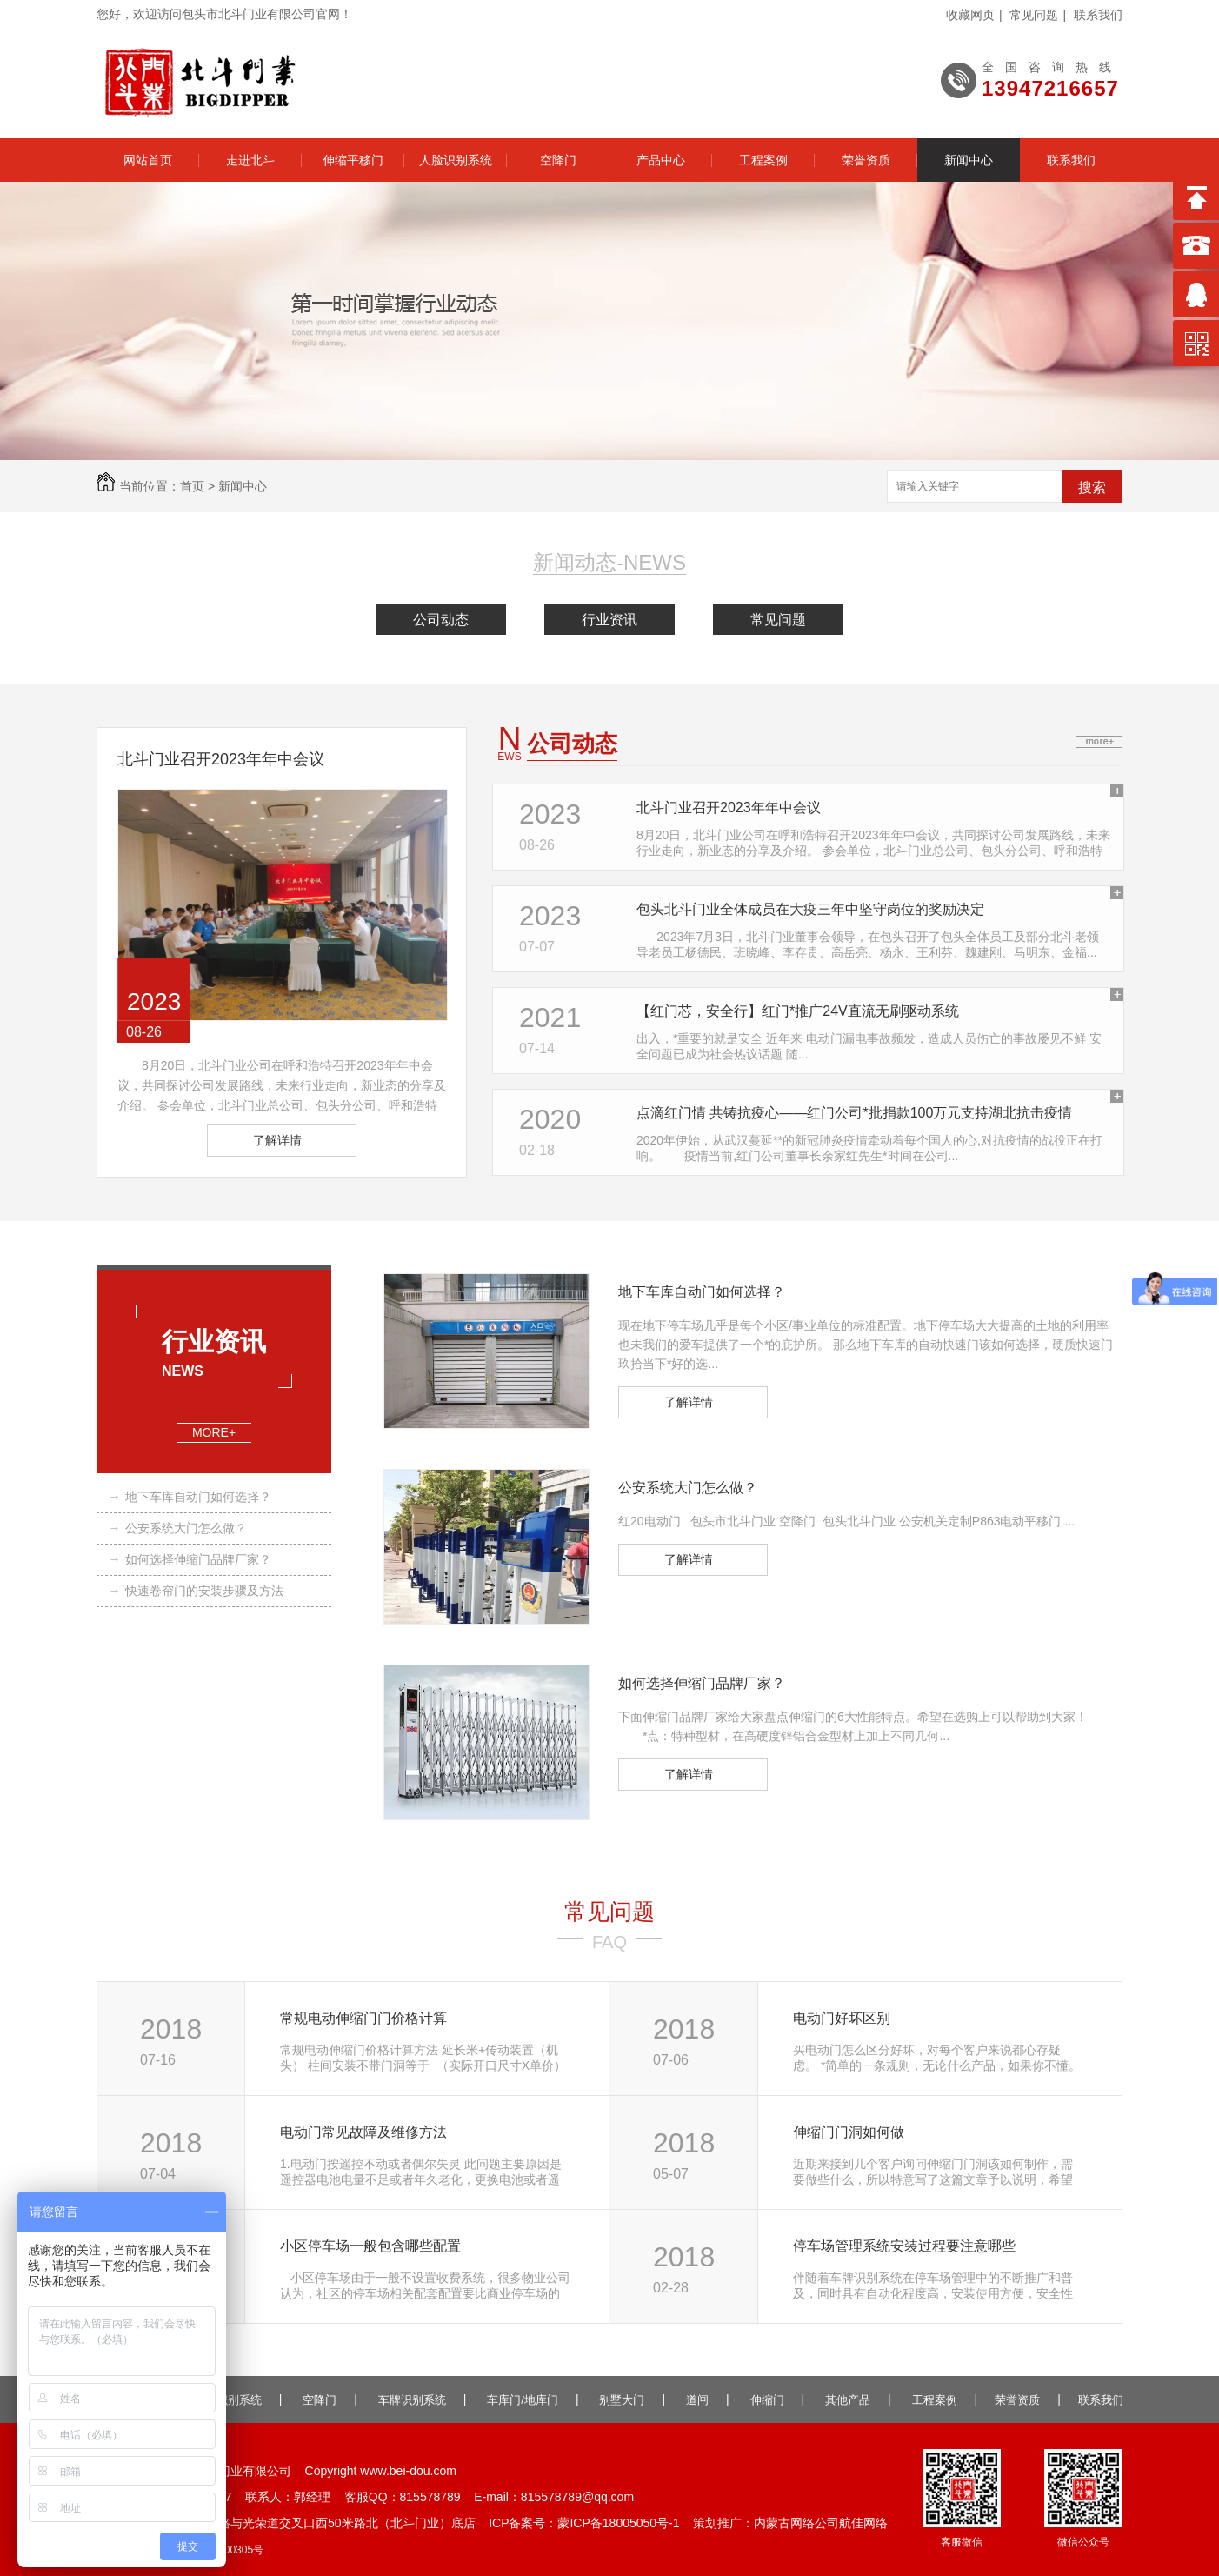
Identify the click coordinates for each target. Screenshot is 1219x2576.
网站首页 (147, 160)
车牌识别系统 (412, 2399)
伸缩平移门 (353, 160)
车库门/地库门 (522, 2399)
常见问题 (1033, 15)
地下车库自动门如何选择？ (190, 1497)
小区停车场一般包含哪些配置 (370, 2246)
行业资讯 (609, 619)
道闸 (697, 2399)
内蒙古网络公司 (796, 2523)
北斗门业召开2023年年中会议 (220, 759)
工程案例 (763, 160)
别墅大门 (621, 2399)
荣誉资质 (866, 160)
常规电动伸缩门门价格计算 (363, 2018)
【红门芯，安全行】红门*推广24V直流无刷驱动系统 (797, 1011)
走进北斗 (250, 160)
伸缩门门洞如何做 (848, 2132)
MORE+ (214, 1433)
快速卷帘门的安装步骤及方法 (196, 1591)
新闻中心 (968, 160)
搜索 (1092, 487)
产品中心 (660, 160)
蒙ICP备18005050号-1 (618, 2523)
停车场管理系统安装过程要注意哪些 (904, 2246)
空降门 (558, 160)
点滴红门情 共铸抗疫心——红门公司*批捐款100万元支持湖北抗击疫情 (854, 1112)
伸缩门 (767, 2399)
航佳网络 (863, 2523)
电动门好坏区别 (841, 2018)
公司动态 (441, 619)
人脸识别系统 (455, 160)
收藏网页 (970, 15)
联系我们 (1098, 15)
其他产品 (847, 2399)
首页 (192, 486)
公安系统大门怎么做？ (178, 1528)
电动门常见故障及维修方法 (363, 2132)
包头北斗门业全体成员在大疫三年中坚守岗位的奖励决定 (810, 909)
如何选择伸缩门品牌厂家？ (190, 1559)
